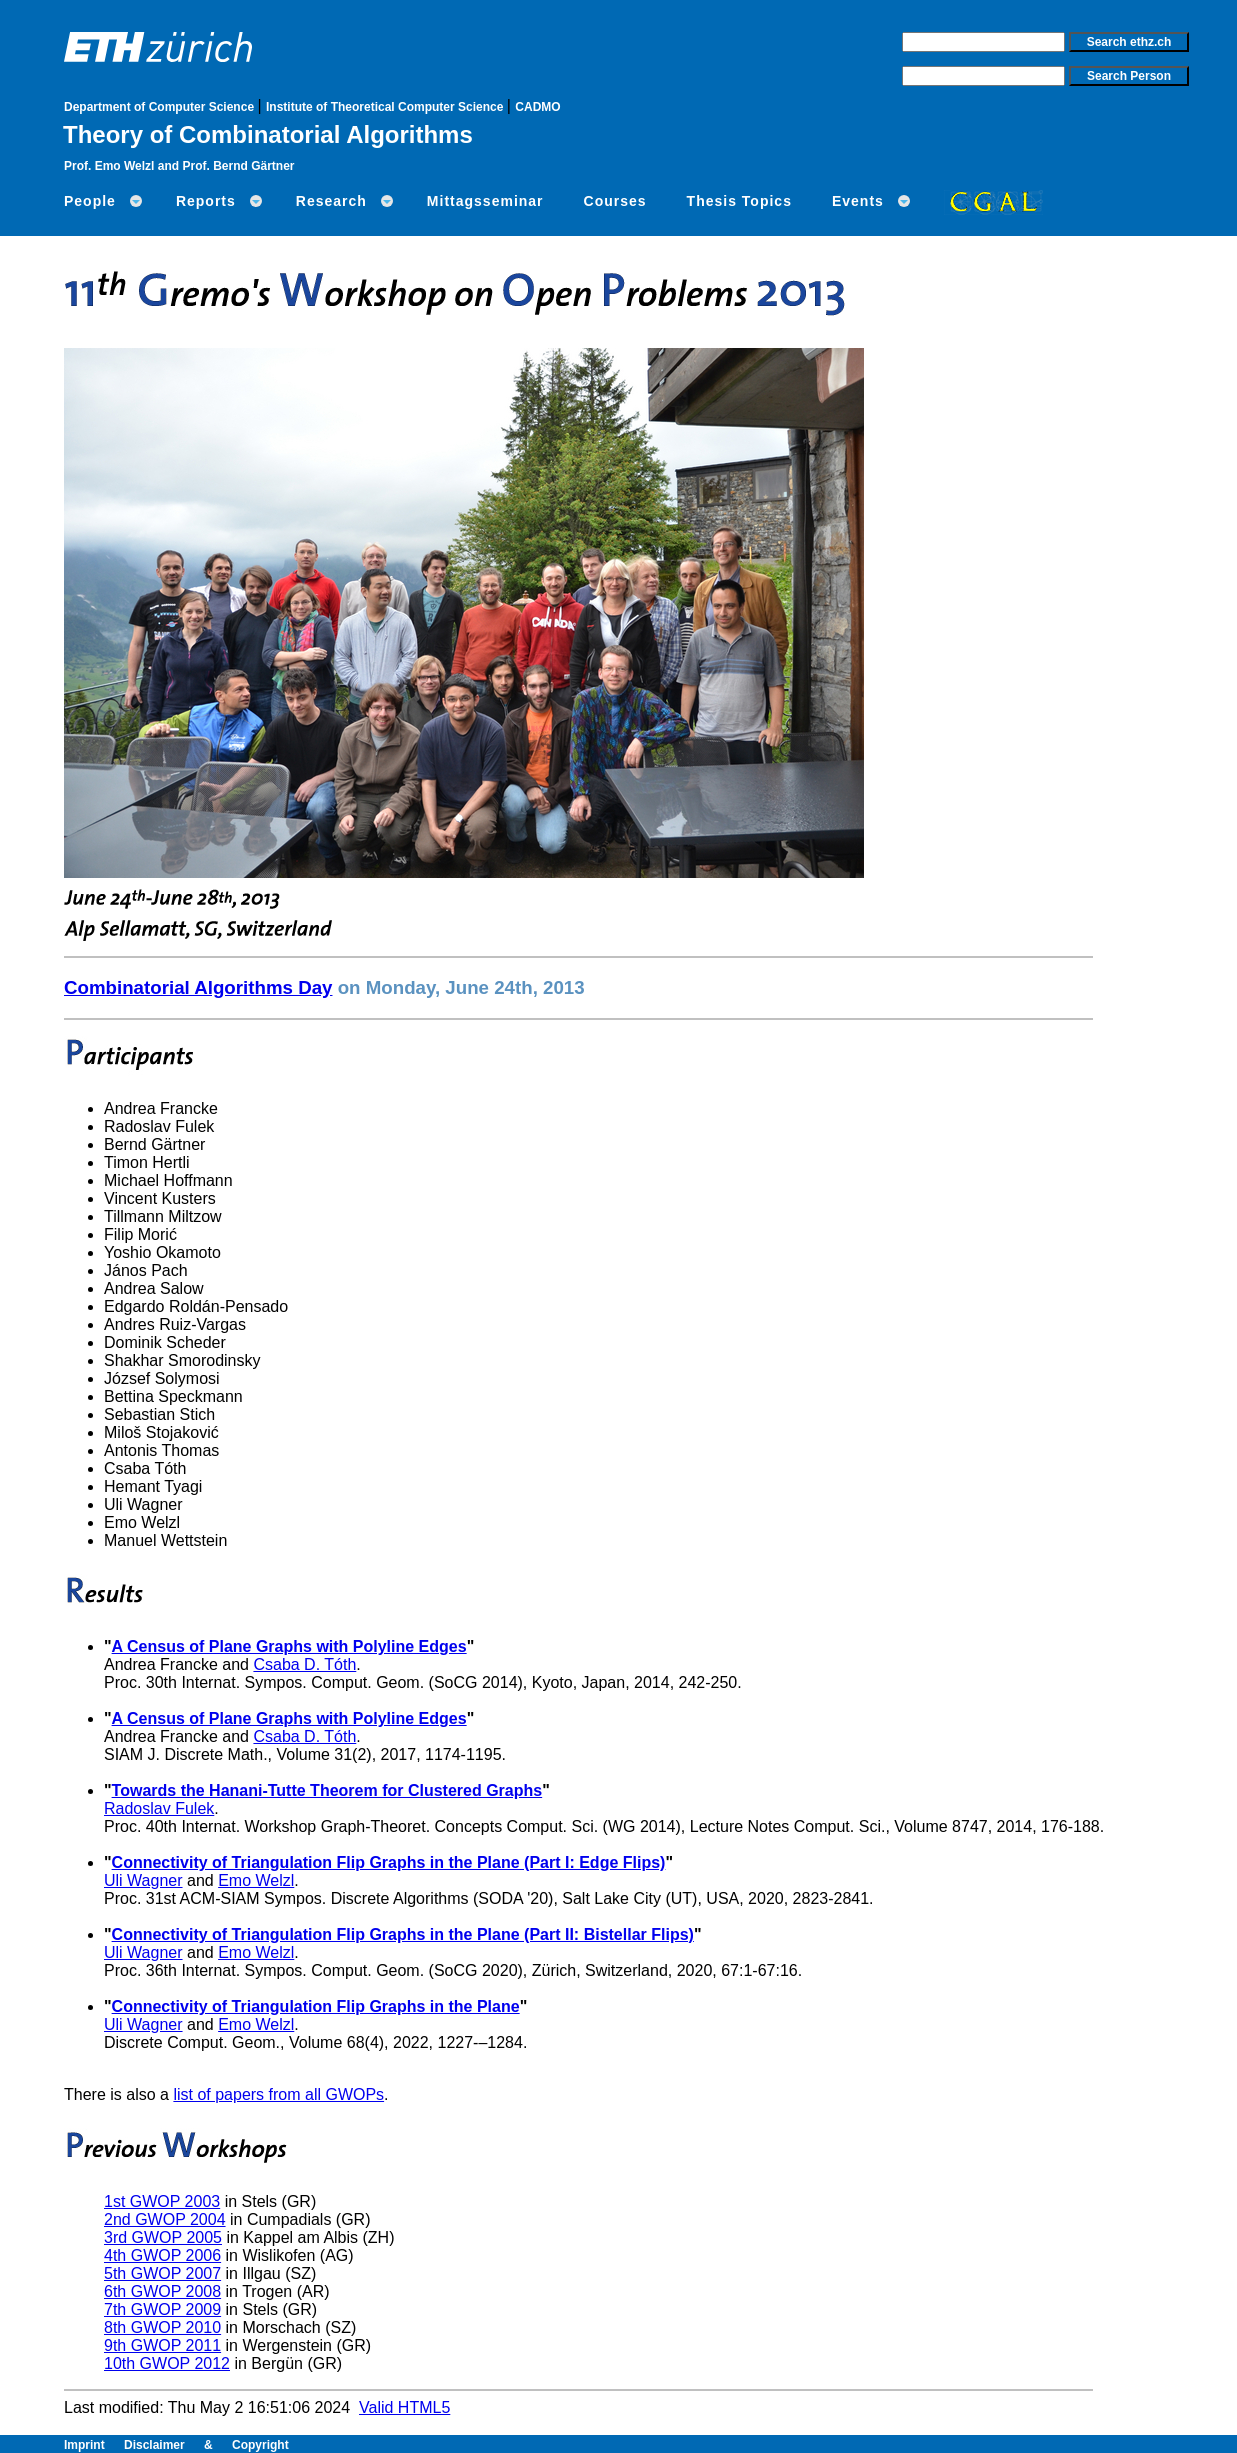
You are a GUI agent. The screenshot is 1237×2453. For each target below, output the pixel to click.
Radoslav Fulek (159, 1808)
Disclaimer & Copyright (206, 2445)
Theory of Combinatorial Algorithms (268, 134)
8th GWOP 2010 (162, 2327)
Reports (206, 201)
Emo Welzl (256, 1880)
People (90, 201)
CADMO (537, 107)
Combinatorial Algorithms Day (198, 987)
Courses (615, 201)
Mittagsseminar (485, 201)
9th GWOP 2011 (162, 2345)
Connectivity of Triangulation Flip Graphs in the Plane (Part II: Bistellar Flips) (403, 1934)
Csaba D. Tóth (304, 1664)
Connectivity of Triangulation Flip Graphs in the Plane (316, 2006)
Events (858, 201)
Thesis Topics (739, 201)
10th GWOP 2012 (167, 2363)
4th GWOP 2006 (162, 2255)
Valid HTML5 (404, 2407)
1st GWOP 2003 (162, 2201)
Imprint (94, 2445)
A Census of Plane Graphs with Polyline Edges (289, 1646)
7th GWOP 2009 (162, 2309)
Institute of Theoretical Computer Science (386, 107)
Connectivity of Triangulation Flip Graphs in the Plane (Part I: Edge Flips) (389, 1862)
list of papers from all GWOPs (278, 2094)
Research (331, 201)
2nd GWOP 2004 (165, 2219)
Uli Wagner (143, 1880)
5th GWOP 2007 (162, 2273)
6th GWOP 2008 (162, 2291)
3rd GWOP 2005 (163, 2237)
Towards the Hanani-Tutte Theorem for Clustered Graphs (327, 1790)
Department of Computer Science (160, 107)
